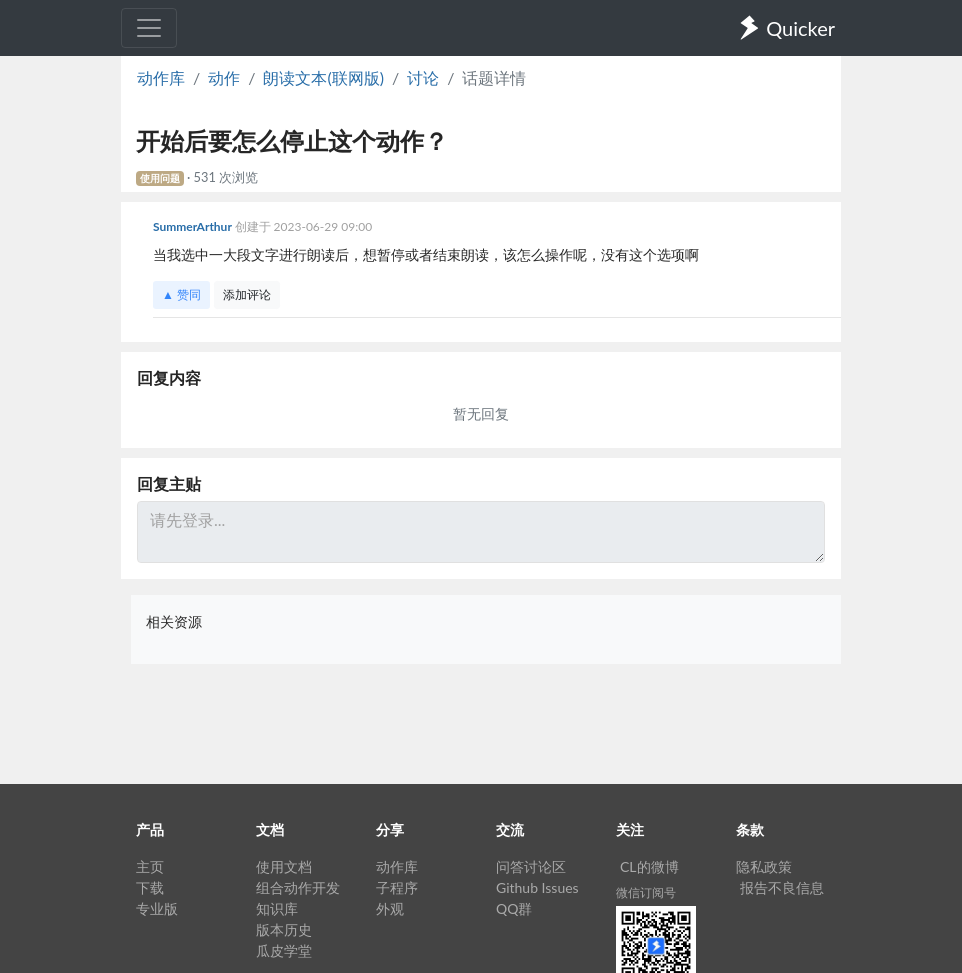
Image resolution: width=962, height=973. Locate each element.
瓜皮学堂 (284, 950)
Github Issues (537, 887)
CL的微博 (649, 866)
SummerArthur (194, 226)
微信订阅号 (646, 892)
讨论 (423, 77)
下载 (150, 887)
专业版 (157, 908)
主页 (150, 866)
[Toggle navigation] (149, 28)
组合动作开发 (298, 887)
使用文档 (284, 866)
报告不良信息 (782, 887)
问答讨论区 (531, 866)
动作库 (161, 77)
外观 (390, 908)
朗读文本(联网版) (323, 77)
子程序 (397, 887)
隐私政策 (764, 866)
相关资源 (174, 621)
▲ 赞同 (181, 294)
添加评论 (247, 294)
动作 (224, 77)
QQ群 (514, 908)
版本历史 (284, 929)
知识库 (277, 908)
